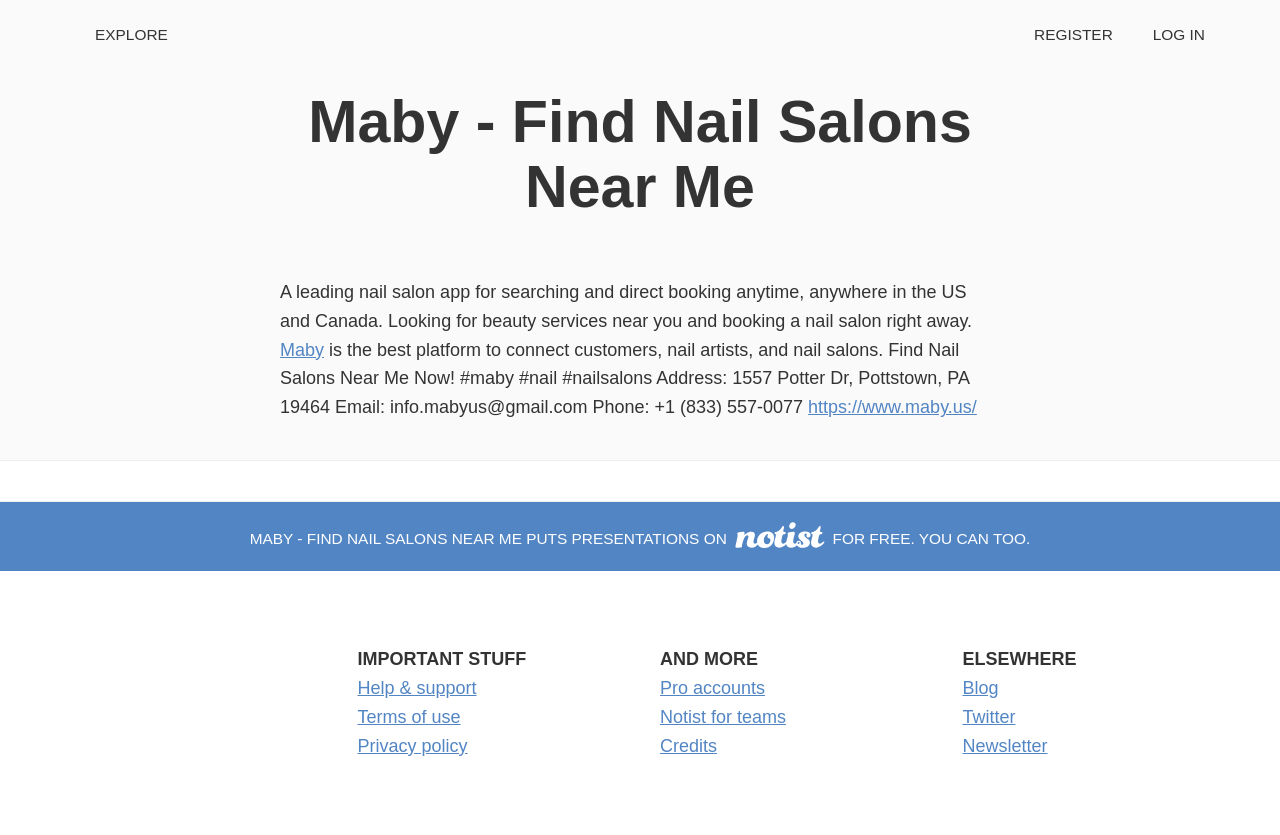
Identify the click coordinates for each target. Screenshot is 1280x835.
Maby (302, 350)
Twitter (989, 717)
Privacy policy (413, 746)
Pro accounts (712, 688)
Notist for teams (723, 717)
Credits (688, 746)
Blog (981, 688)
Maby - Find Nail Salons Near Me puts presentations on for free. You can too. (640, 538)
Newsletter (1005, 746)
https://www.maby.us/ (892, 407)
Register (1073, 34)
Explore (131, 34)
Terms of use (409, 717)
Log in (1179, 34)
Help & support (417, 688)
